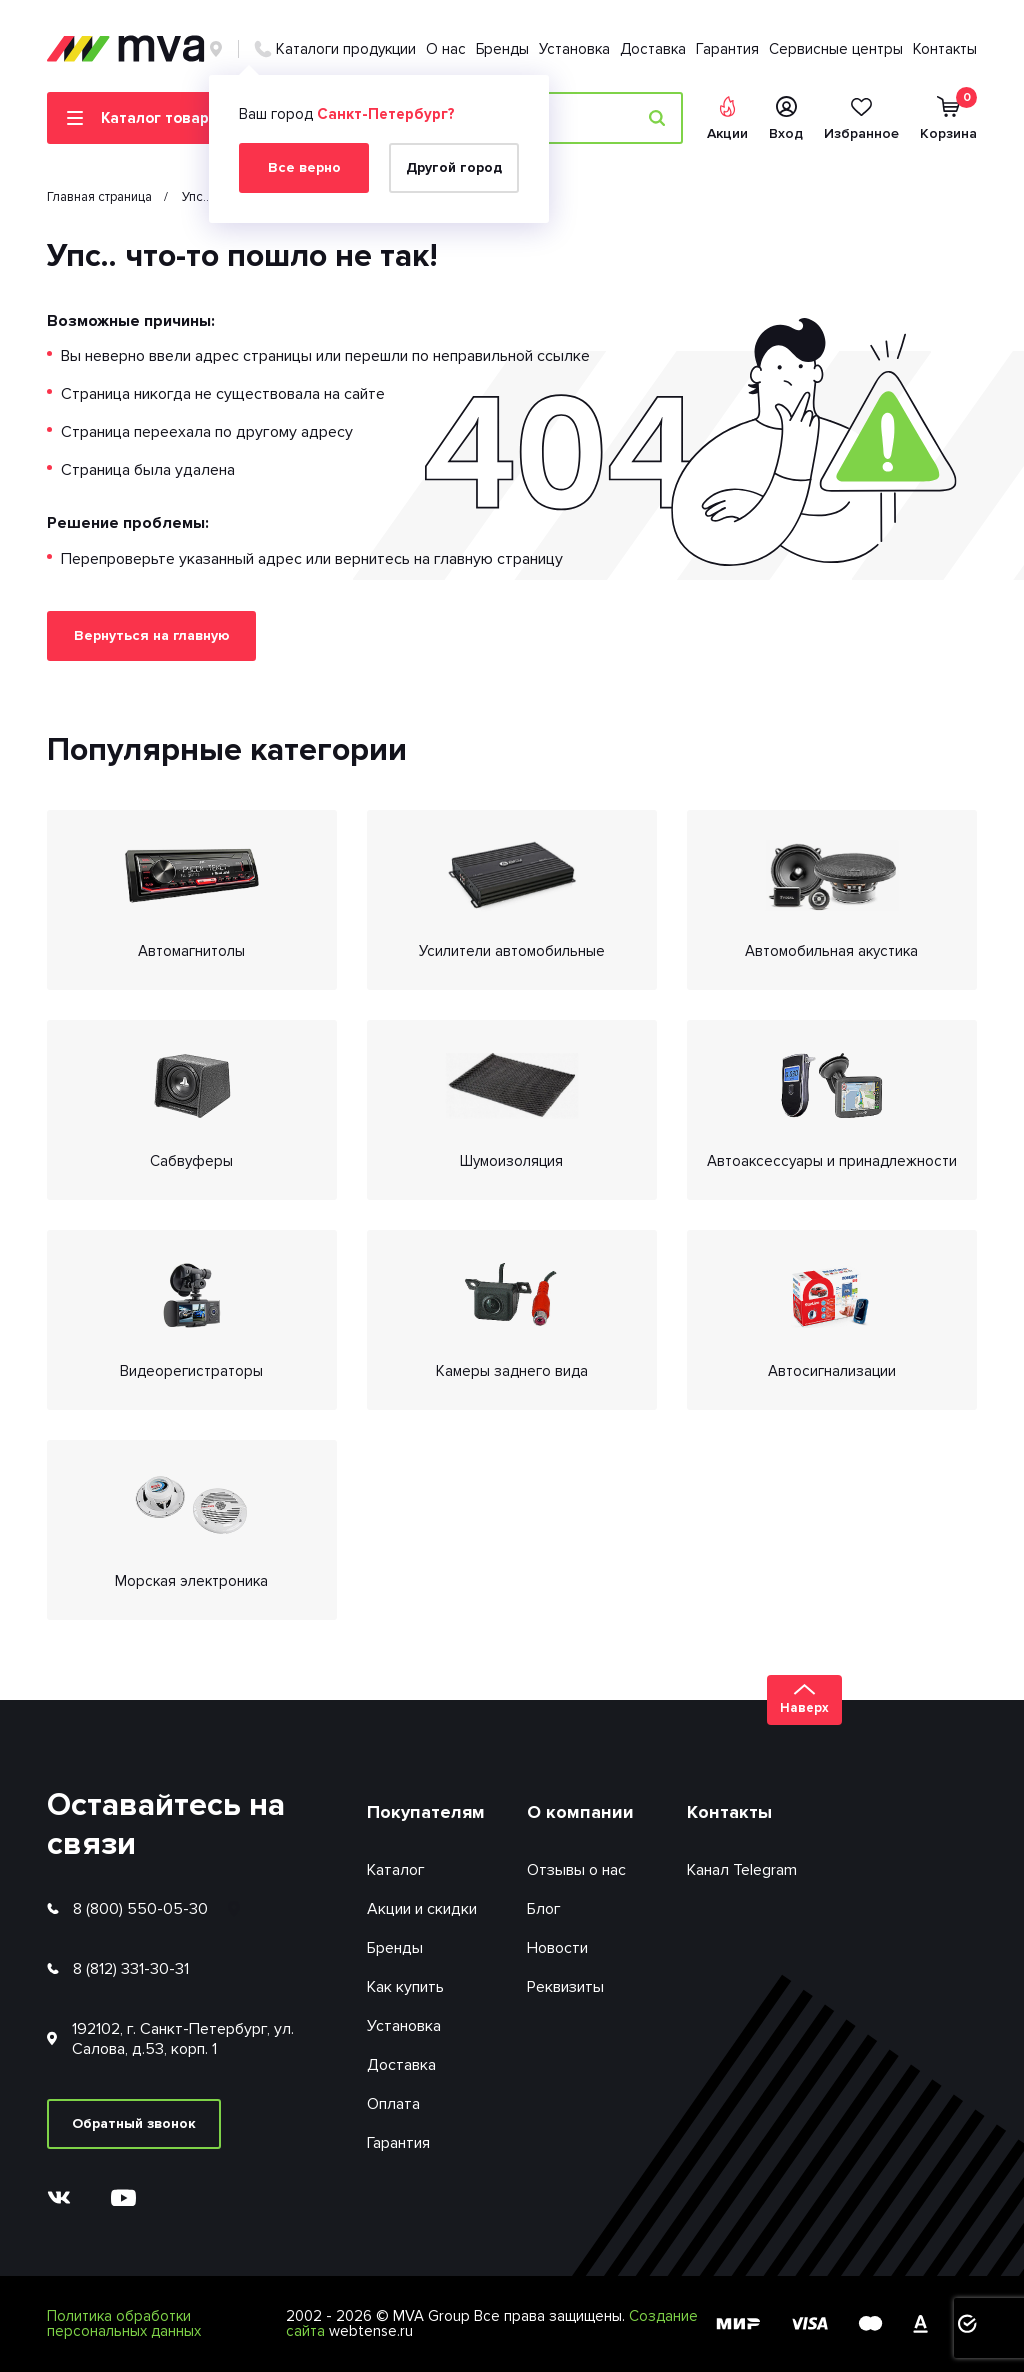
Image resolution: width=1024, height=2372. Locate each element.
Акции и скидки (422, 1909)
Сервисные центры (836, 49)
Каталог (396, 1870)
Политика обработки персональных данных (124, 2323)
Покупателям (426, 1812)
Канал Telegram (742, 1870)
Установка (574, 49)
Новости (557, 1948)
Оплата (393, 2104)
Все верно (304, 167)
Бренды (502, 49)
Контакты (945, 49)
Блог (544, 1909)
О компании (580, 1812)
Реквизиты (565, 1987)
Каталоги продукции (346, 49)
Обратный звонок (134, 2123)
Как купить (405, 1987)
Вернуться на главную (152, 635)
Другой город (454, 167)
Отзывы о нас (576, 1870)
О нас (446, 49)
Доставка (653, 49)
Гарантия (727, 49)
